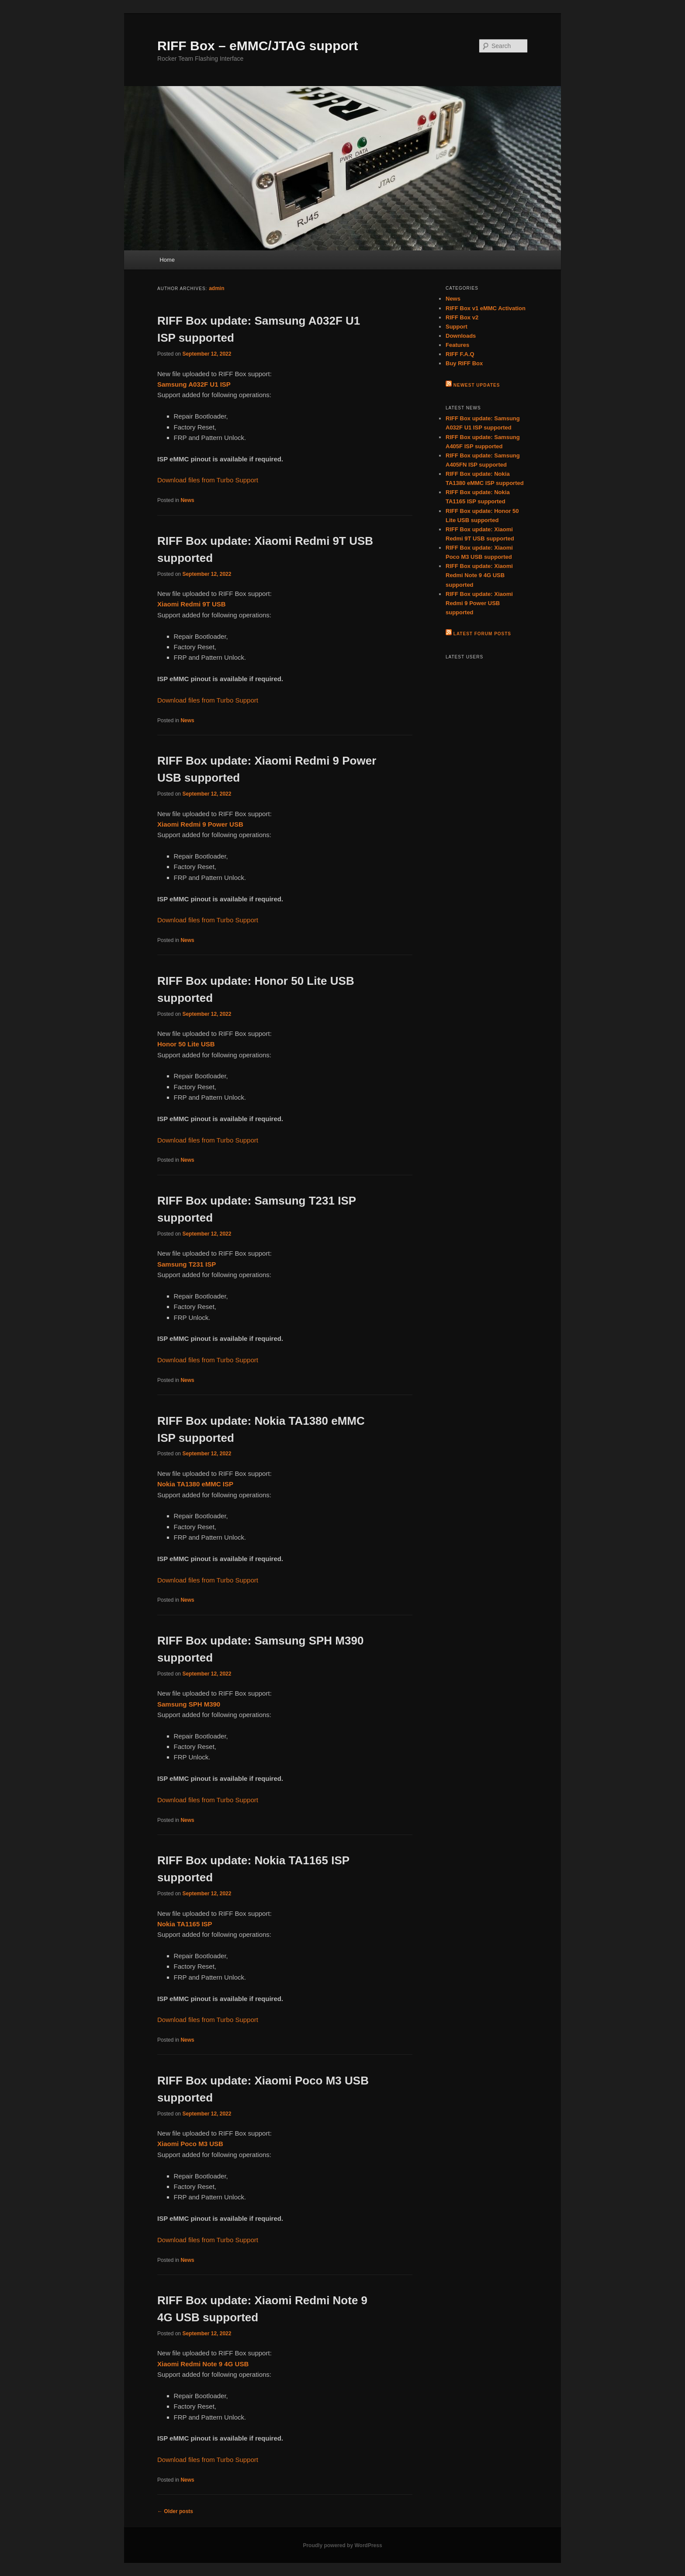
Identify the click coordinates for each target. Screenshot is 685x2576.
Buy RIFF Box (464, 363)
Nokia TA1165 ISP (184, 1924)
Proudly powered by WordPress (342, 2545)
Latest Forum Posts (482, 633)
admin (216, 288)
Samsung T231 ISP (186, 1264)
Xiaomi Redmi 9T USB (191, 604)
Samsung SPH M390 (188, 1704)
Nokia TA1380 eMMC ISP (195, 1484)
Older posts (175, 2511)
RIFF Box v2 (462, 317)
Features (457, 345)
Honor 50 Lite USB (186, 1044)
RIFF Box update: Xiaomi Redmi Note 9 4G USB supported (479, 575)
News (187, 500)
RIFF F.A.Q (460, 354)
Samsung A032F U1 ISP (194, 384)
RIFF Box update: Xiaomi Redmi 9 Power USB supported (479, 603)
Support (456, 326)
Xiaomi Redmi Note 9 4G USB (203, 2364)
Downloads (461, 335)
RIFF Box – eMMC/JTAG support (257, 45)
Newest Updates (476, 385)
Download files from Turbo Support (207, 480)
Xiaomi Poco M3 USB (190, 2143)
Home (167, 259)
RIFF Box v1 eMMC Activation (486, 308)
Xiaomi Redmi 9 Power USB (200, 824)
